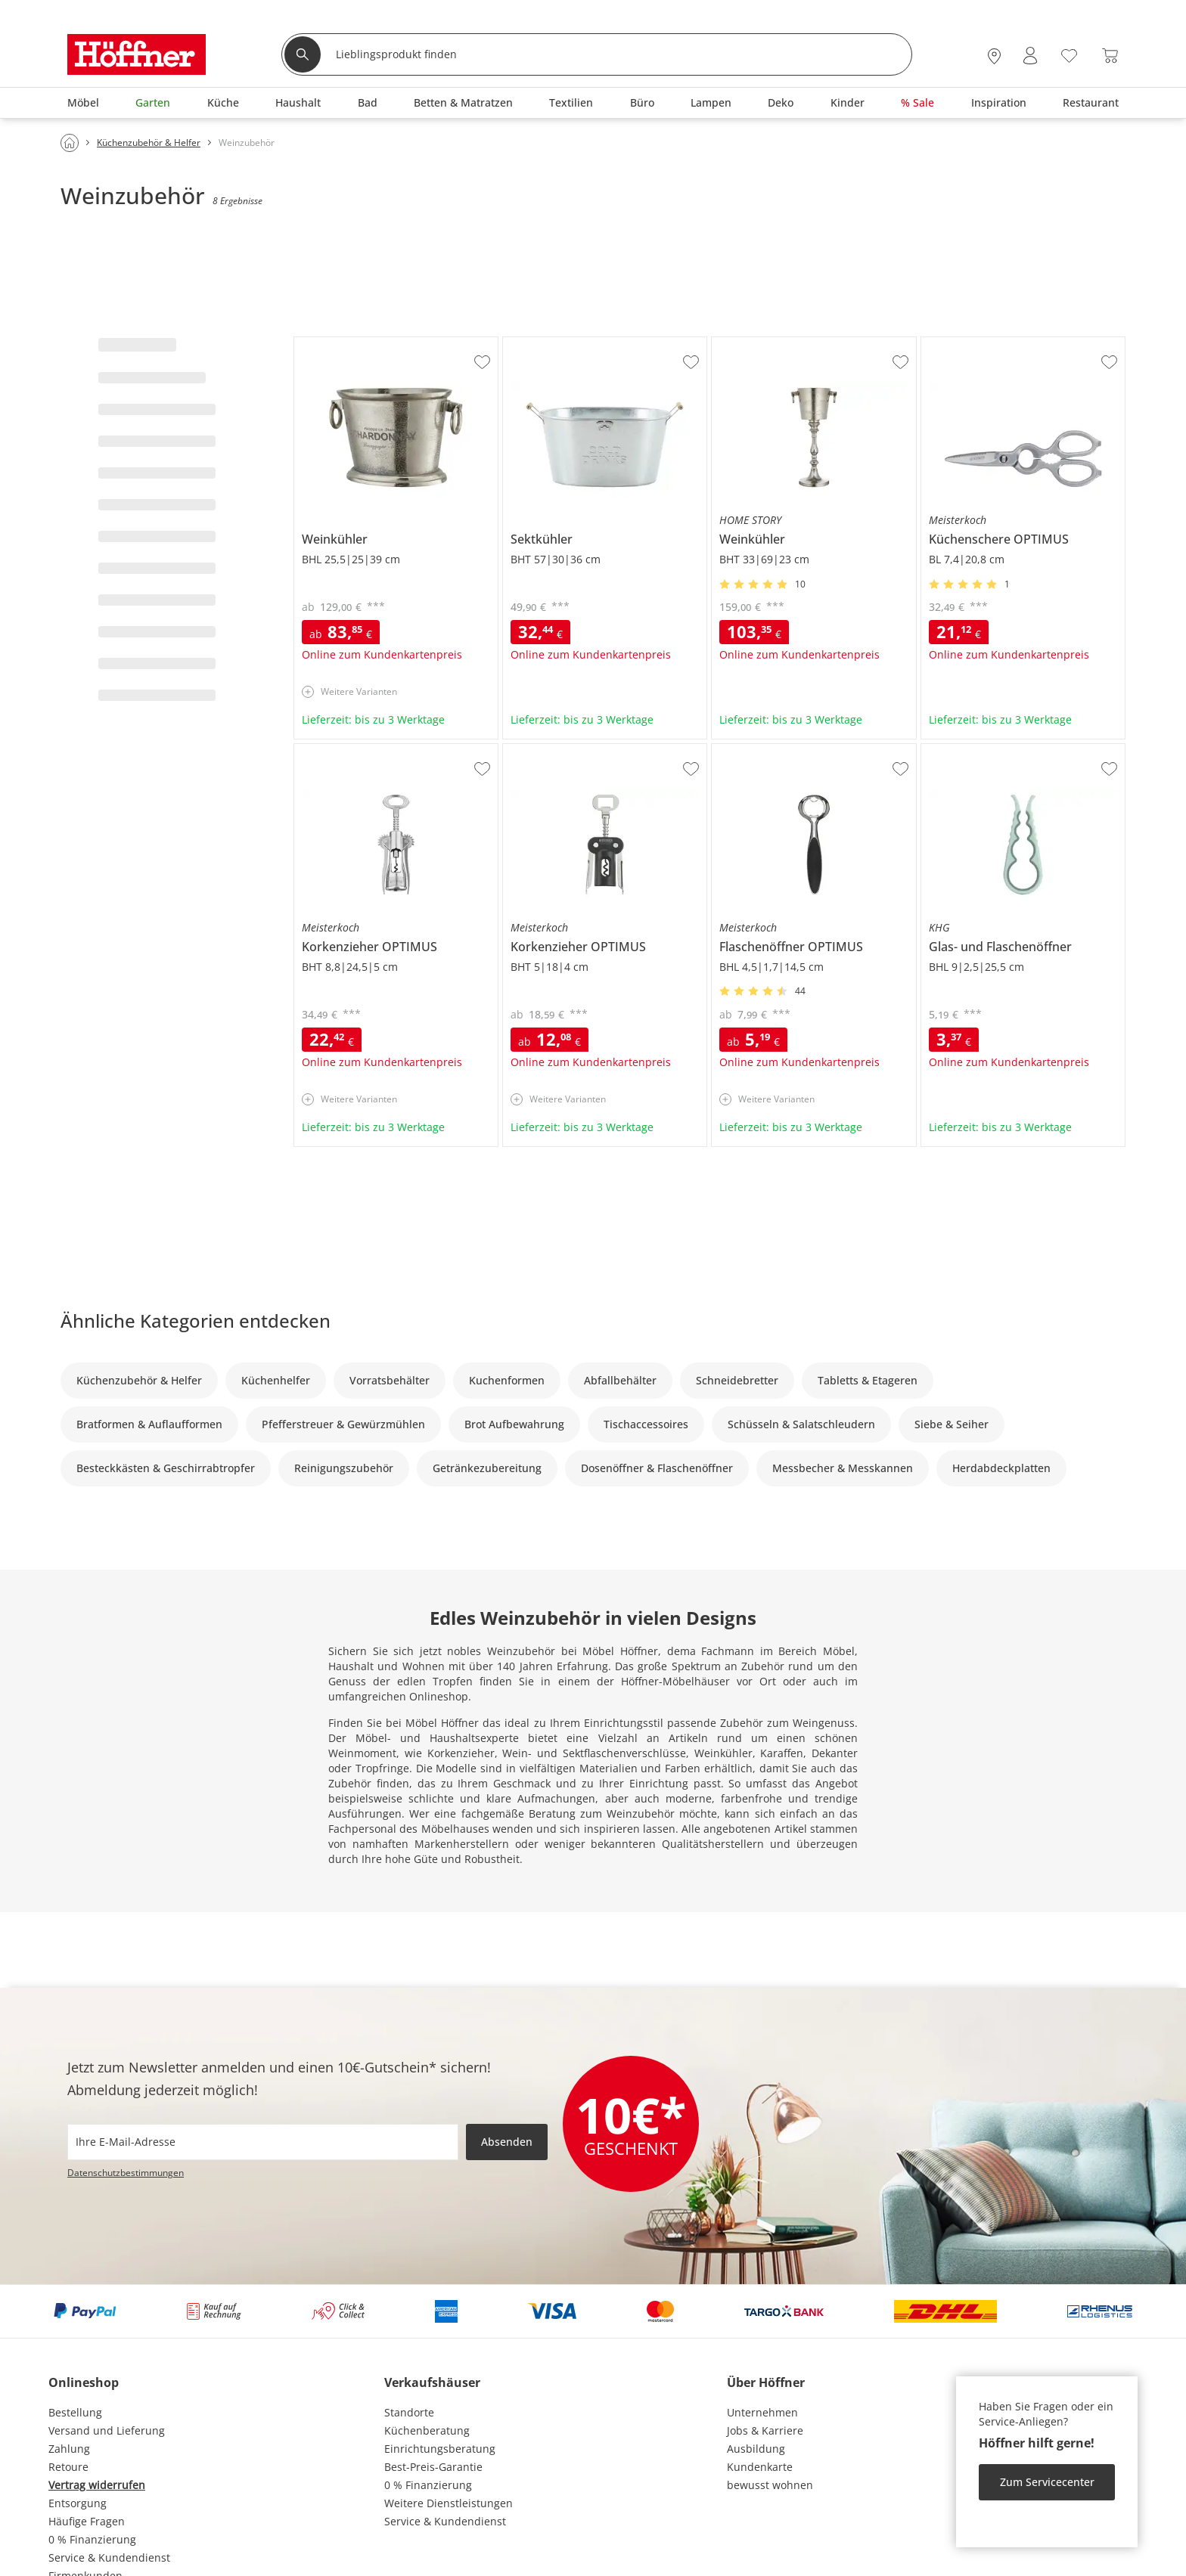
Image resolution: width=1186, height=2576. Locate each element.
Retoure (68, 2467)
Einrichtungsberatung (439, 2448)
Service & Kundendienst (109, 2557)
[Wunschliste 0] (1069, 54)
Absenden (506, 2141)
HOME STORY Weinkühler (776, 343)
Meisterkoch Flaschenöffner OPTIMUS (807, 750)
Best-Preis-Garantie (433, 2467)
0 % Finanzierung (92, 2539)
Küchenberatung (427, 2430)
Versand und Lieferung (106, 2430)
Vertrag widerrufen (96, 2485)
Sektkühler (530, 343)
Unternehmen (762, 2412)
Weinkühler (323, 343)
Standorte (409, 2412)
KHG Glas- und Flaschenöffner (997, 750)
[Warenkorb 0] (1110, 55)
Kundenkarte (760, 2467)
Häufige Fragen (86, 2521)
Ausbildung (756, 2448)
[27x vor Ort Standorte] (994, 55)
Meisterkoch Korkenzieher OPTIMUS (385, 750)
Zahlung (69, 2448)
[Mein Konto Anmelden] (1030, 55)
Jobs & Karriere (765, 2430)
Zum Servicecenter (1047, 2482)
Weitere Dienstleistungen (448, 2503)
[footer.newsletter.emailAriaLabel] (262, 2142)
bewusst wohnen (770, 2485)
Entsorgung (77, 2503)
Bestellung (75, 2412)
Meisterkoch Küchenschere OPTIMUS (1015, 343)
